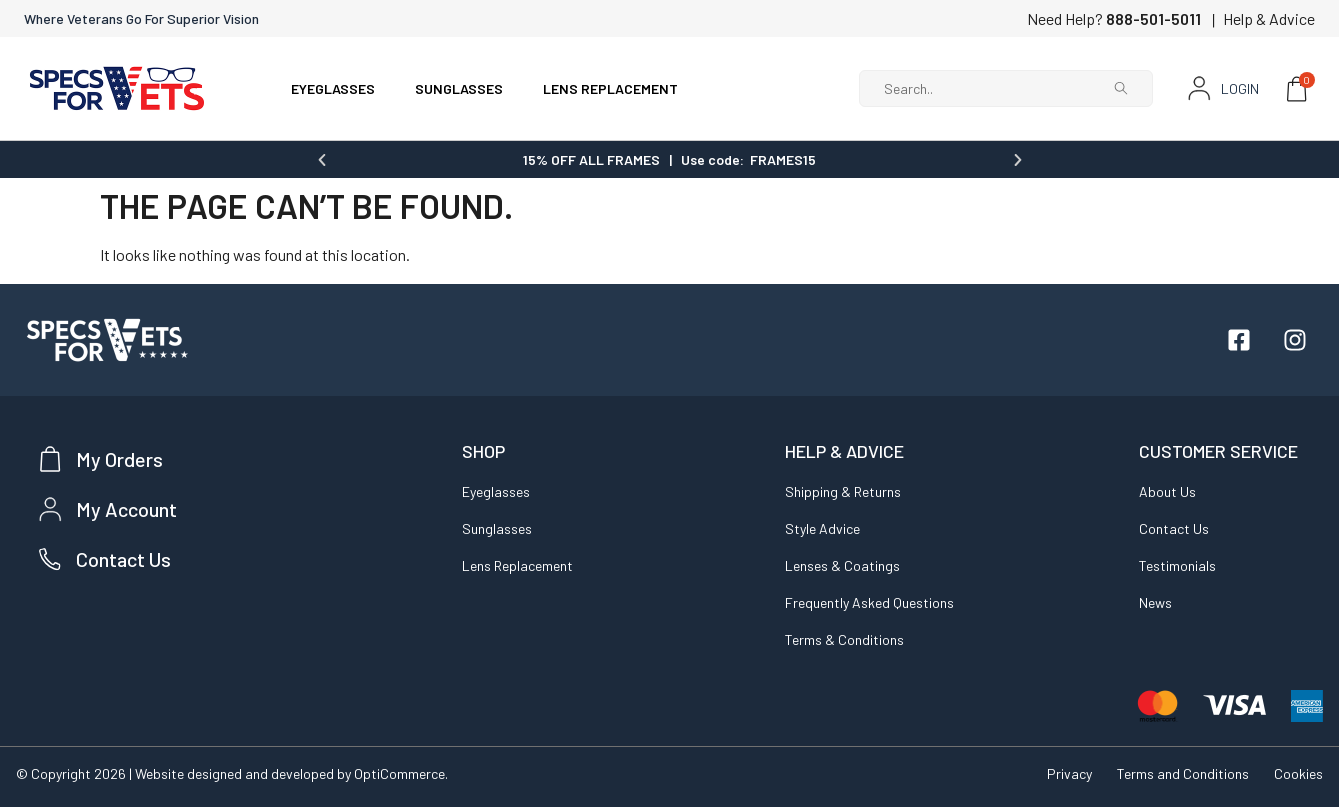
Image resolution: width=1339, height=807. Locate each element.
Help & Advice (1269, 18)
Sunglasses (497, 527)
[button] (322, 159)
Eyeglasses (496, 490)
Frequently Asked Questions (869, 601)
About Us (1167, 490)
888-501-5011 (1153, 18)
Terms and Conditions (1183, 772)
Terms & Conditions (844, 638)
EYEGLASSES (333, 88)
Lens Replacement (517, 564)
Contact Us (1174, 527)
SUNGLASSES (459, 88)
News (1155, 601)
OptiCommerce (399, 772)
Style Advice (822, 527)
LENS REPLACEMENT (610, 88)
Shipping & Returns (843, 490)
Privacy (1069, 772)
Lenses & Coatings (842, 564)
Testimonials (1177, 564)
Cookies (1298, 772)
